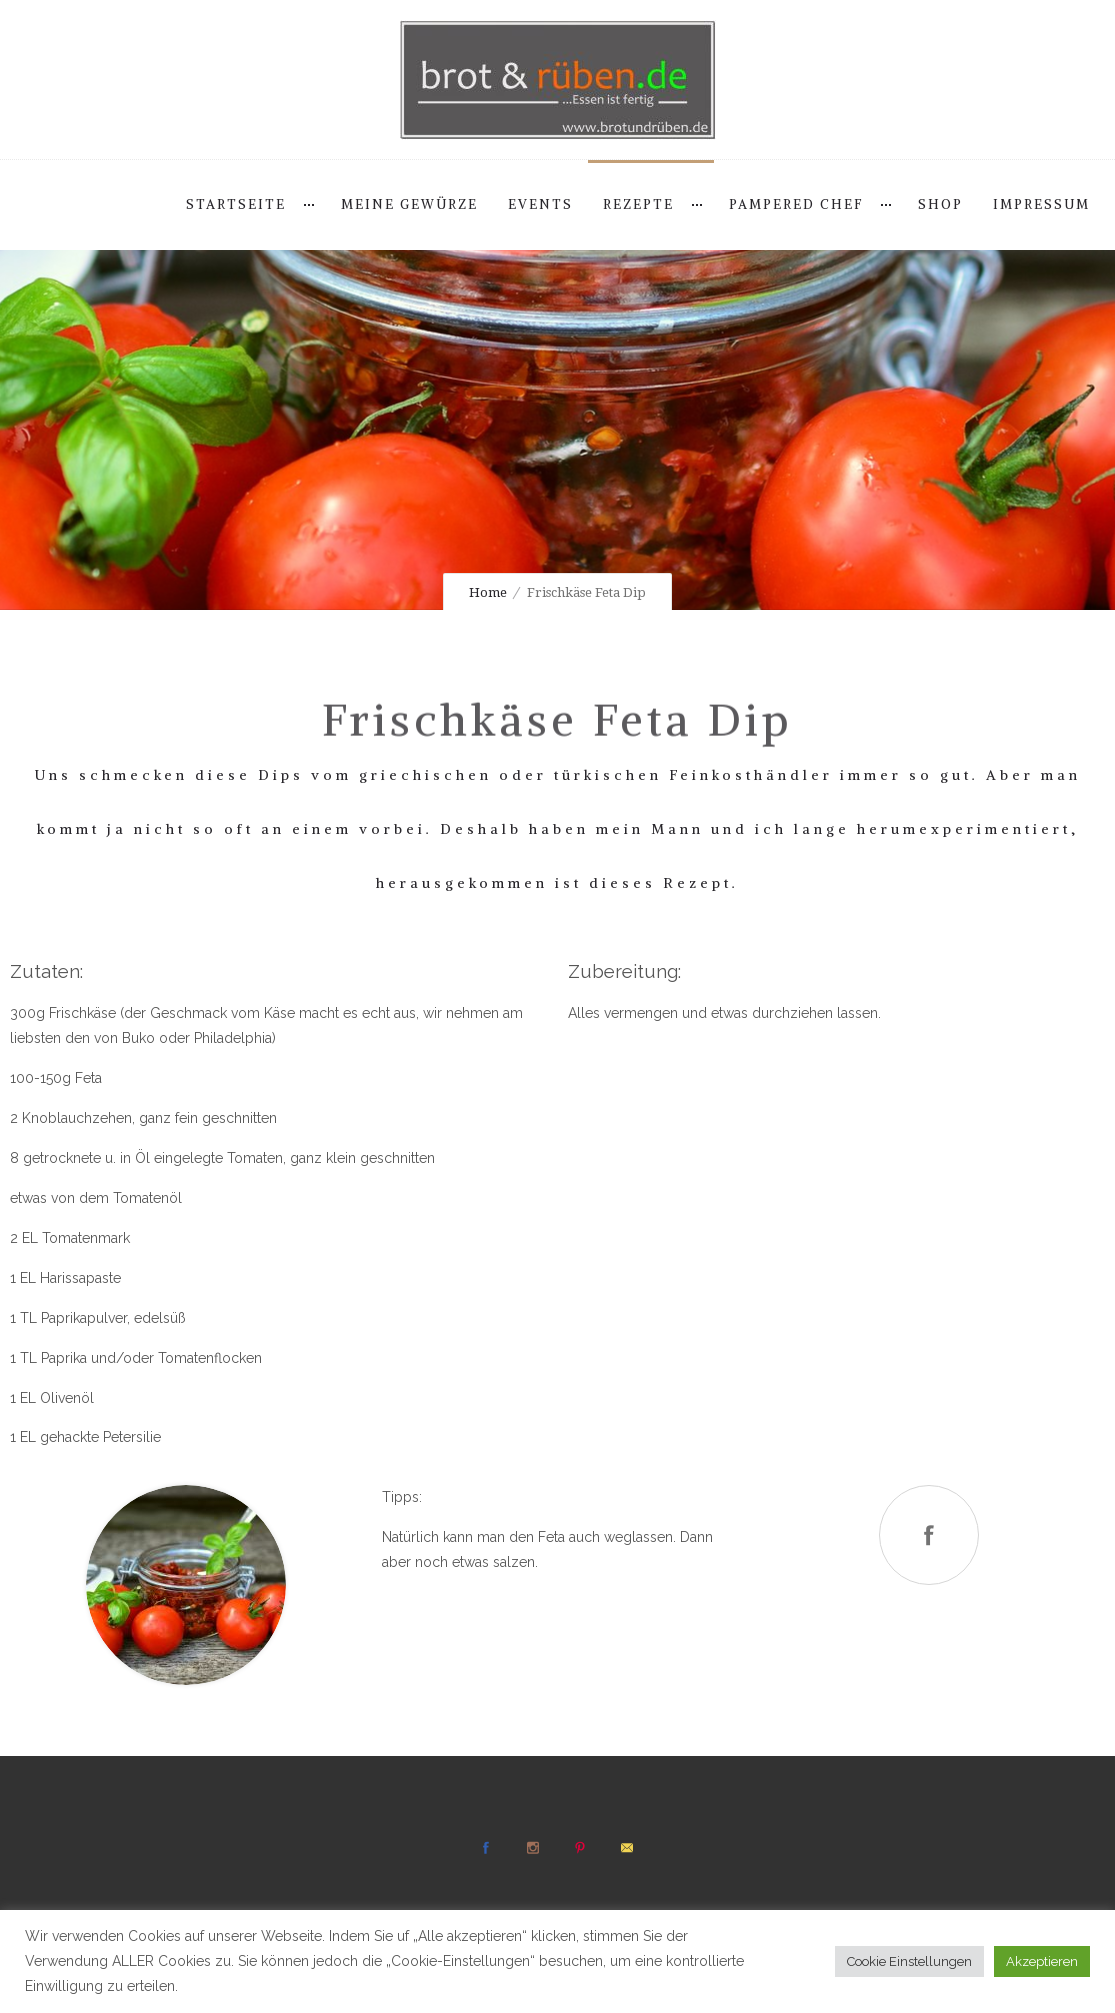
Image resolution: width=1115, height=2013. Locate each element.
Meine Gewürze (409, 204)
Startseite (236, 204)
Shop (940, 204)
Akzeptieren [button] (1042, 1961)
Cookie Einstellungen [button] (909, 1961)
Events (540, 204)
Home (488, 592)
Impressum (1041, 204)
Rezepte (638, 204)
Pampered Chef (796, 204)
